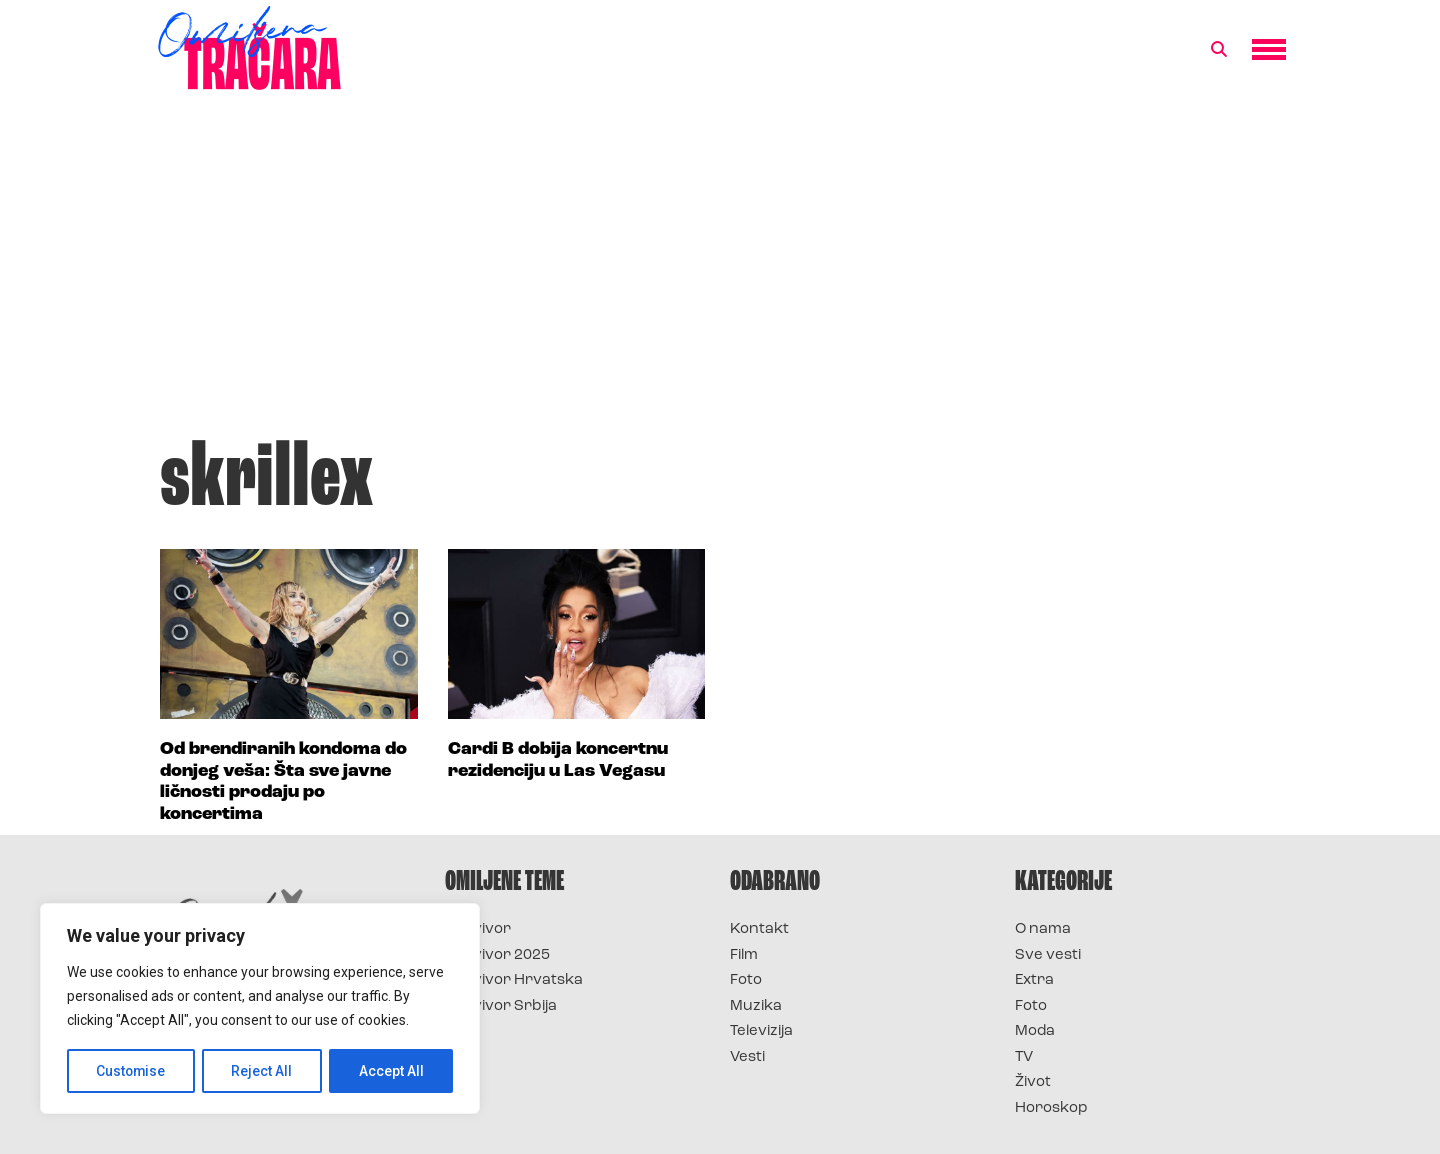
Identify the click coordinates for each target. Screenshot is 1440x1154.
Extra (1034, 980)
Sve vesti (1048, 955)
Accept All (391, 1071)
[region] (260, 1009)
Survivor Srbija (501, 1006)
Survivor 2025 (497, 955)
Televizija (761, 1031)
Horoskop (1051, 1108)
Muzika (756, 1006)
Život (1033, 1082)
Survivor (478, 929)
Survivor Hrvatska (514, 980)
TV (1024, 1057)
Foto (746, 980)
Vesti (747, 1057)
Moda (1035, 1031)
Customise (131, 1071)
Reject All (263, 1071)
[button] (1219, 50)
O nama (1043, 929)
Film (744, 955)
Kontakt (759, 929)
